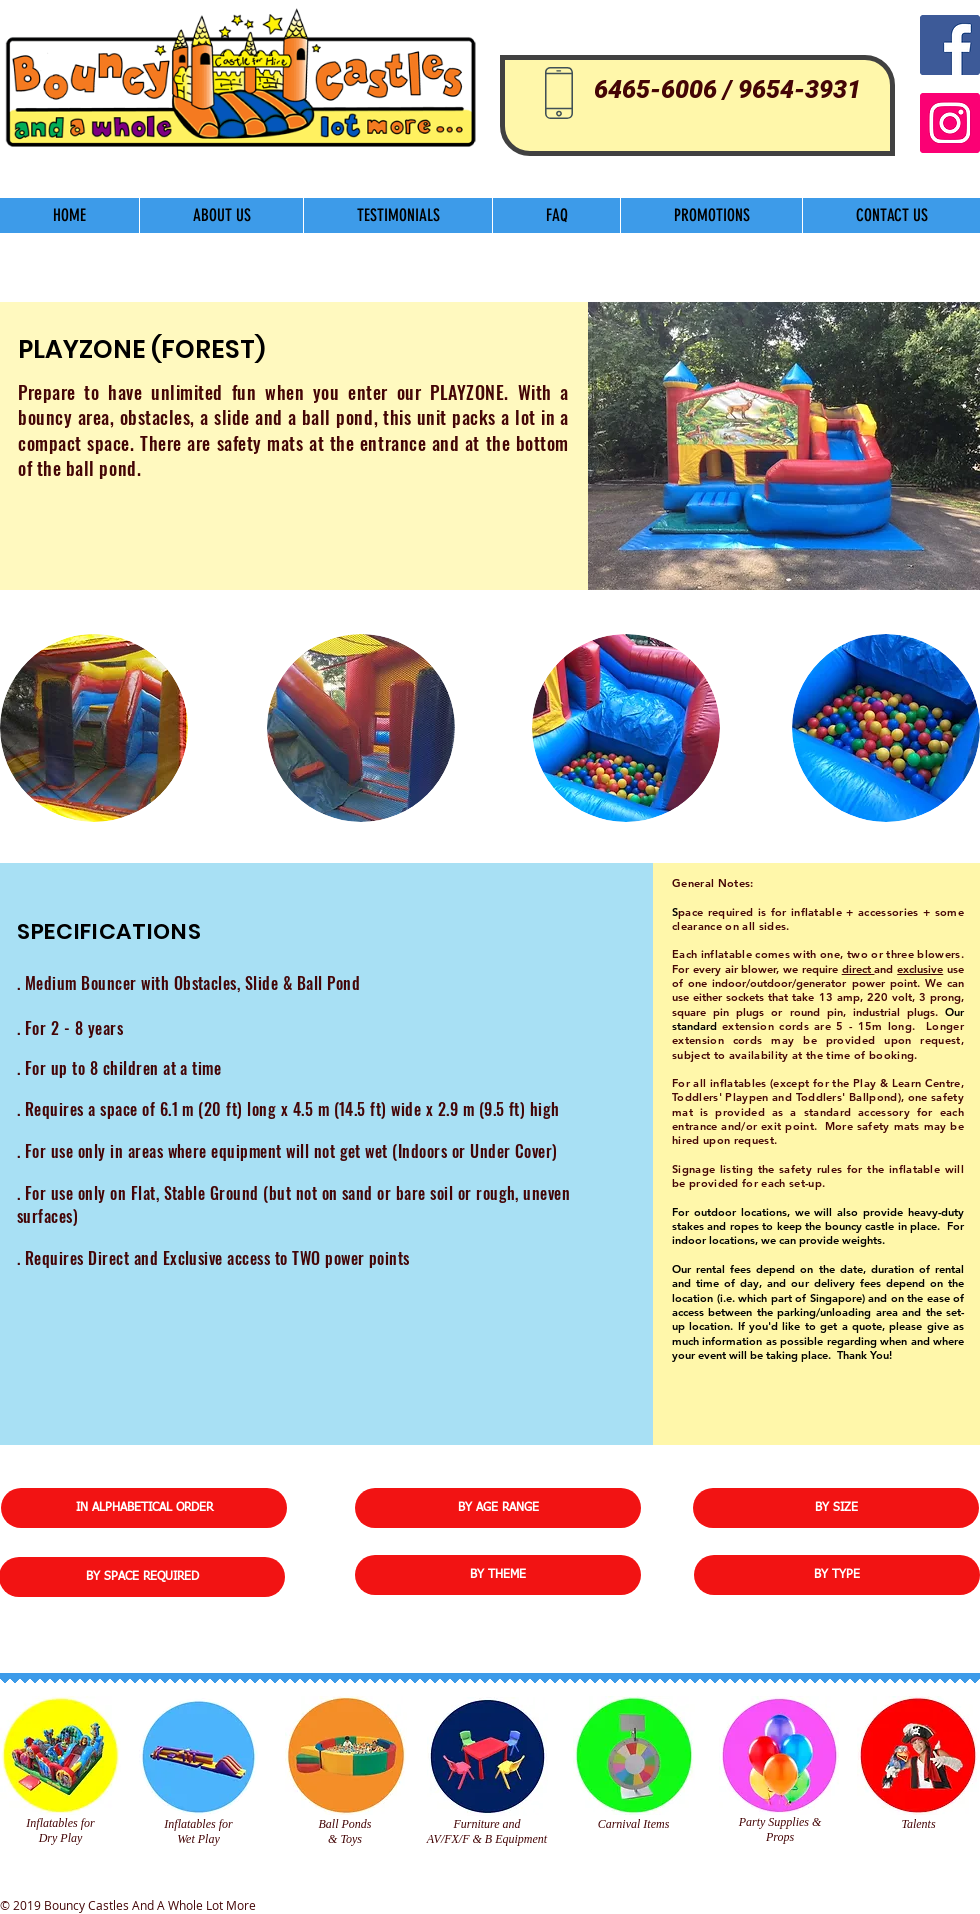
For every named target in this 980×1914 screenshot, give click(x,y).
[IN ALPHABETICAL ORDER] (144, 1508)
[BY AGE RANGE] (498, 1508)
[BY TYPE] (837, 1575)
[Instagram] (950, 123)
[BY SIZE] (836, 1508)
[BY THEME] (498, 1575)
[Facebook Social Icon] (950, 45)
